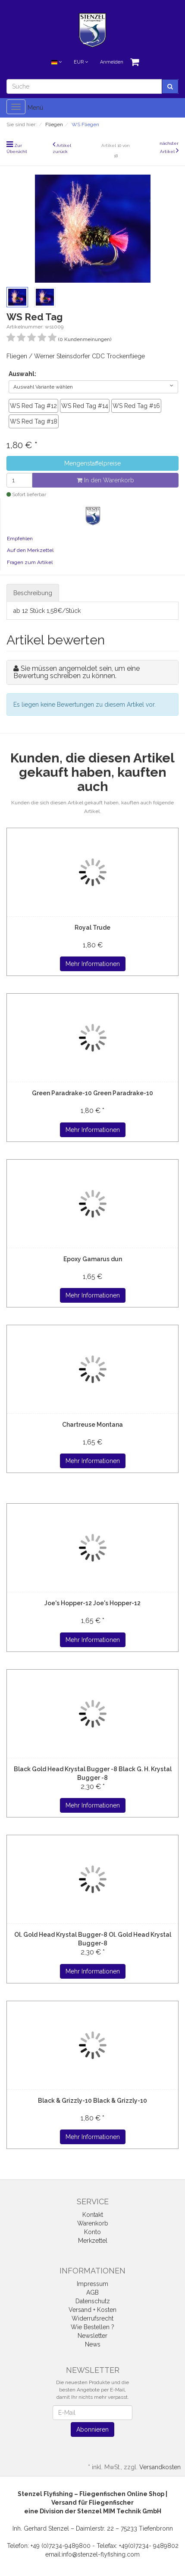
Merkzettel (92, 2240)
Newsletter (92, 2335)
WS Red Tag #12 (33, 405)
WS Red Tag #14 (84, 405)
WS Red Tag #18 (33, 421)
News (92, 2344)
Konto (92, 2231)
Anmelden (111, 62)
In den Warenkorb (105, 480)
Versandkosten (160, 2467)
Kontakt (92, 2214)
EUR (81, 62)
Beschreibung (32, 593)
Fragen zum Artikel (30, 562)
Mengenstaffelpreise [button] (92, 463)
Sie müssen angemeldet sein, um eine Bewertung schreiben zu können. (76, 672)
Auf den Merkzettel (30, 550)
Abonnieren (92, 2429)
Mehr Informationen (93, 963)
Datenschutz (92, 2301)
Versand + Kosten (92, 2309)
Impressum (92, 2283)
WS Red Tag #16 (136, 405)
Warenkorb (92, 2223)
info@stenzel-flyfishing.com (101, 2554)
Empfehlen (20, 539)
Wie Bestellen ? (92, 2327)
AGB (92, 2292)
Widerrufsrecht (92, 2318)
